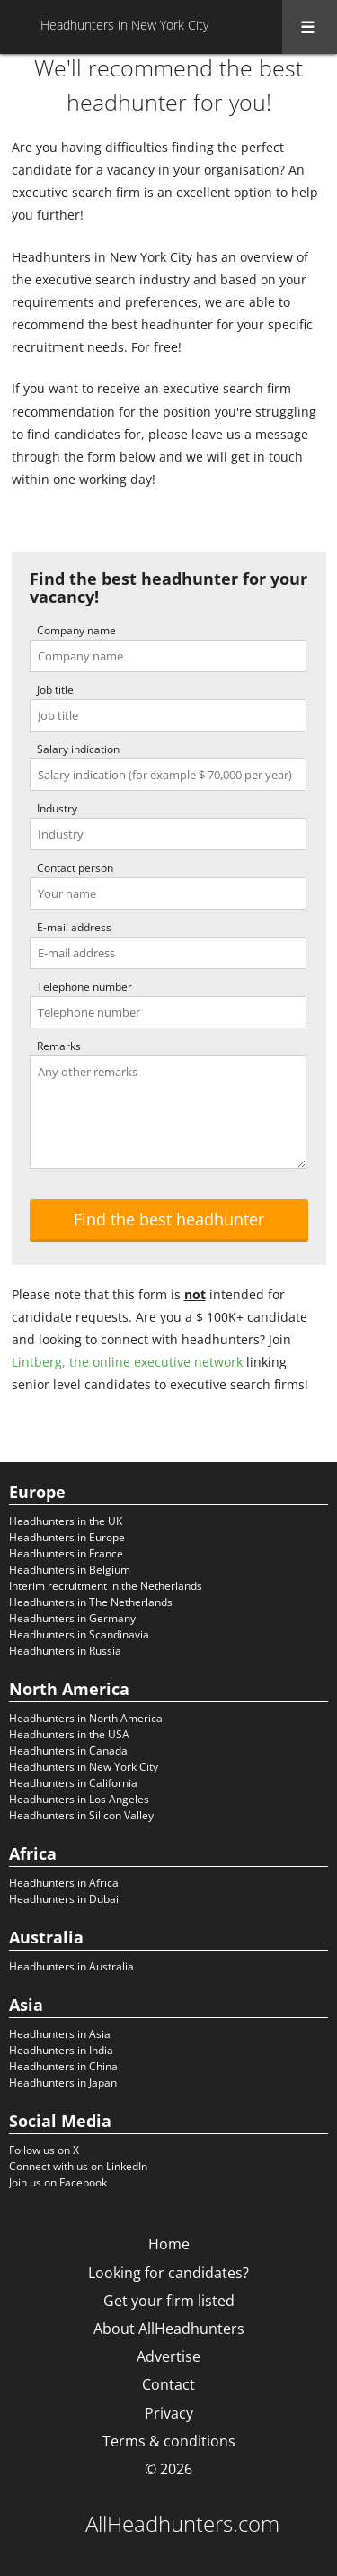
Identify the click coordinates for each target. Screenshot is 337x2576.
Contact (168, 2384)
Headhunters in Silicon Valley (81, 1815)
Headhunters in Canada (68, 1750)
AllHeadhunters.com (182, 2524)
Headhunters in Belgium (69, 1569)
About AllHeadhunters (168, 2328)
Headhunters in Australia (71, 1966)
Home (169, 2244)
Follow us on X (44, 2150)
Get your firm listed (169, 2301)
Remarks (59, 1046)
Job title (55, 689)
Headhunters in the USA (69, 1734)
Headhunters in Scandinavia (79, 1634)
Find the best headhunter (169, 1219)
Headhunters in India (61, 2050)
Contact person (75, 867)
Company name (76, 630)
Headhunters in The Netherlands (91, 1602)
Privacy (169, 2413)
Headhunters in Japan (63, 2082)
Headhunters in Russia (65, 1650)
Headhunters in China (63, 2066)
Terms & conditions (168, 2441)
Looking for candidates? (168, 2273)
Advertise (168, 2356)
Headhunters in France (66, 1553)
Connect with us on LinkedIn (78, 2166)
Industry (57, 808)
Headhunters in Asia (60, 2034)
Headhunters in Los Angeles (79, 1799)
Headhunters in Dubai (64, 1899)
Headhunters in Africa (64, 1882)
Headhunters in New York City (83, 1766)
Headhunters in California (73, 1783)
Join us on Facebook (58, 2182)
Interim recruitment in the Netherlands (105, 1585)
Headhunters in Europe (67, 1537)
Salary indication (78, 749)
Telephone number (84, 986)
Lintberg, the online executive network (127, 1361)
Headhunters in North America (86, 1718)
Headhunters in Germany (72, 1618)
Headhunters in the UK (65, 1521)
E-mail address (74, 927)
